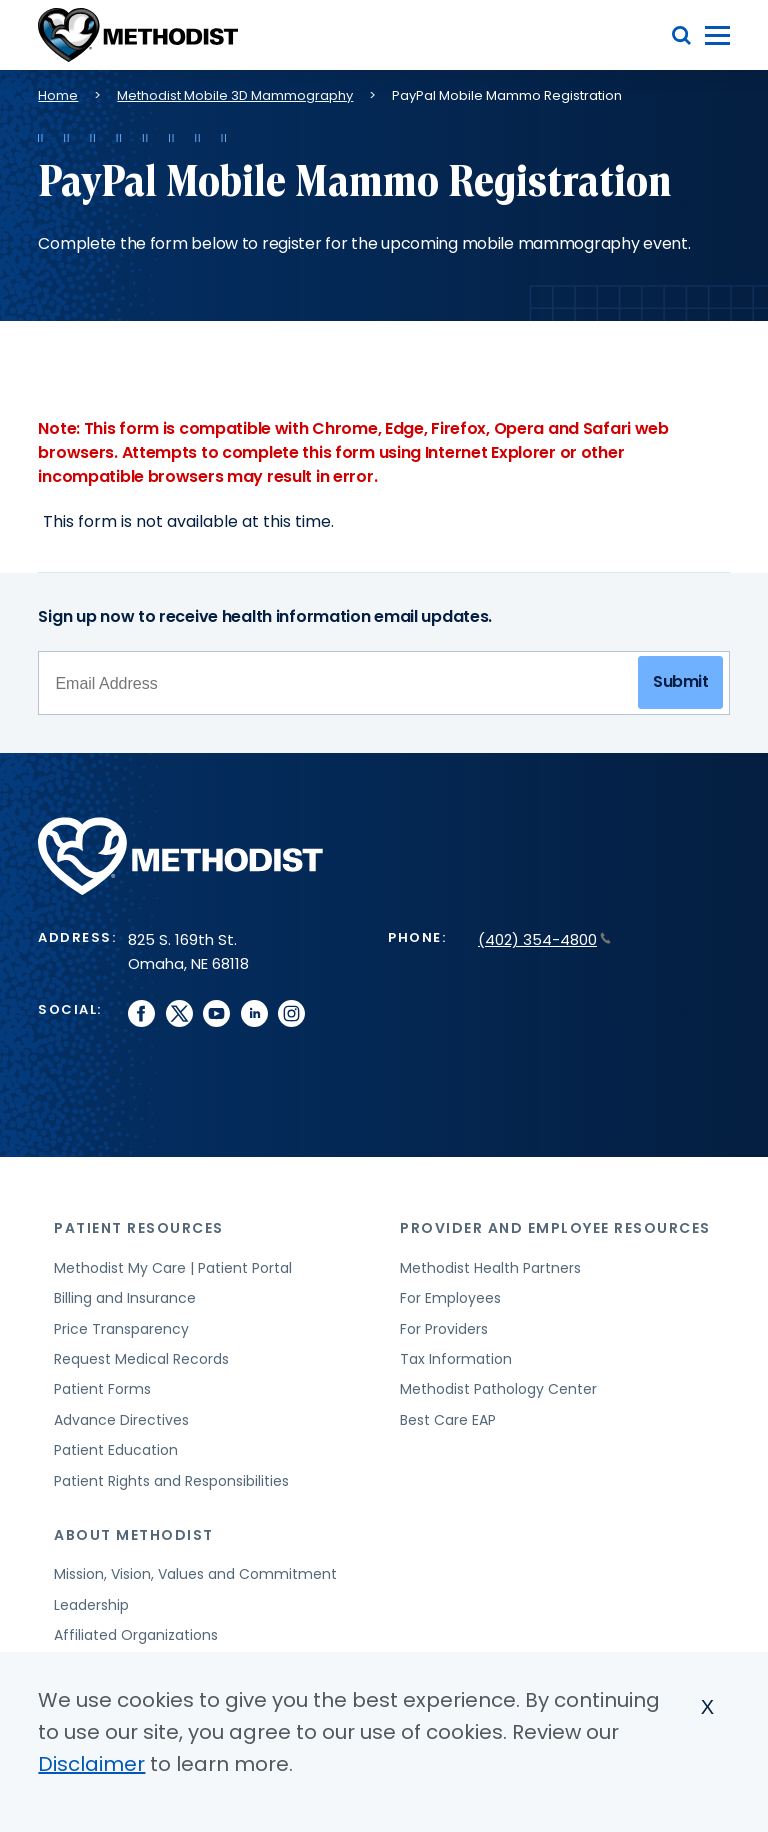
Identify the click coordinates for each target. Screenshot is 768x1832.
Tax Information (456, 1359)
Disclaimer (91, 1764)
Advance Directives (121, 1420)
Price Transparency (121, 1329)
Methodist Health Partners (490, 1268)
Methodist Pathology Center (498, 1389)
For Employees (450, 1298)
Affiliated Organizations (136, 1635)
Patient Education (116, 1450)
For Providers (444, 1329)
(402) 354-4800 (544, 939)
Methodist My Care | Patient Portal (173, 1268)
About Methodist (134, 1535)
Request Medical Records (141, 1359)
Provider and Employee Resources (555, 1228)
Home (58, 95)
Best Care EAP (448, 1420)
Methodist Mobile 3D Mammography (235, 95)
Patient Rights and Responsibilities (171, 1481)
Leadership (91, 1605)
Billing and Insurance (125, 1298)
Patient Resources (139, 1228)
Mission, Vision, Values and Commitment (195, 1574)
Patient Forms (102, 1389)
